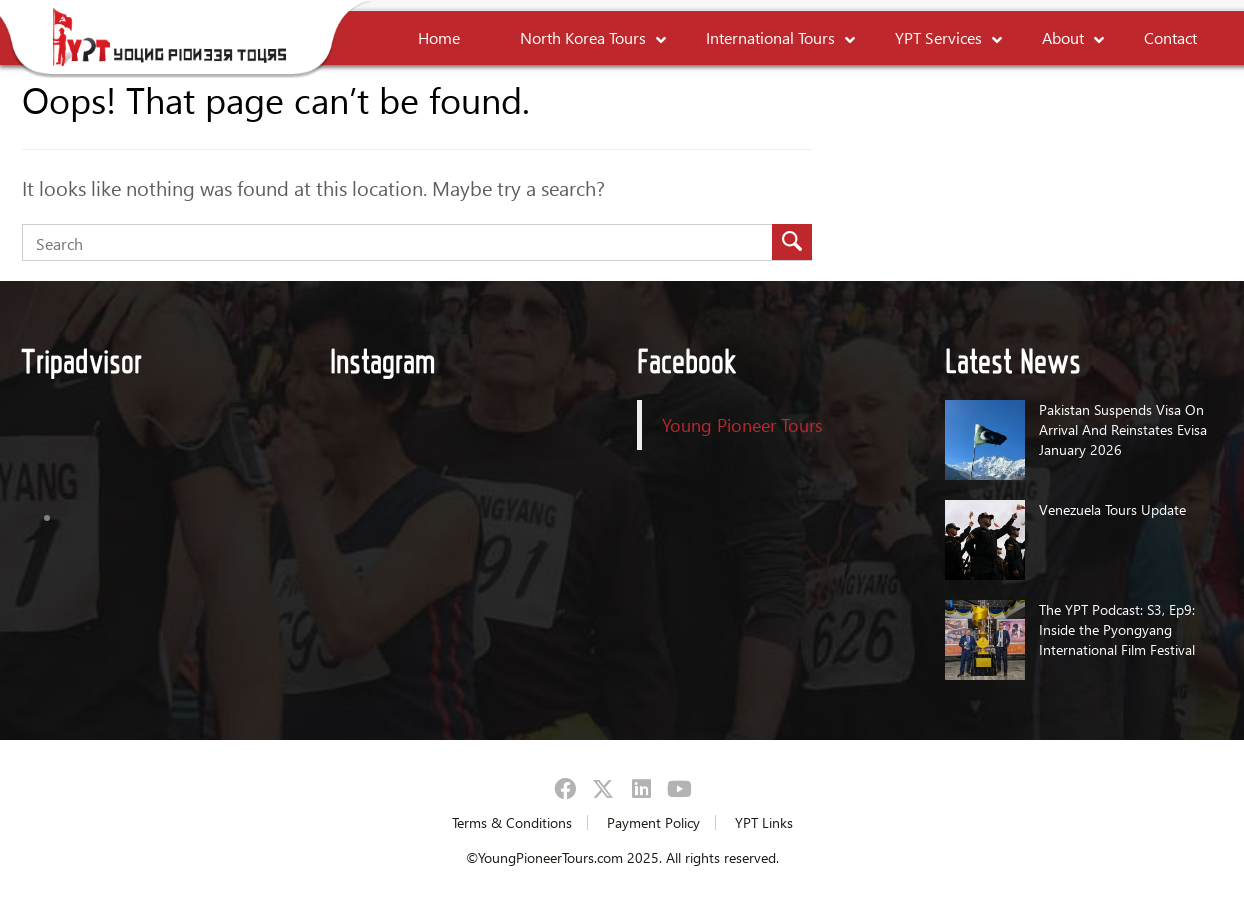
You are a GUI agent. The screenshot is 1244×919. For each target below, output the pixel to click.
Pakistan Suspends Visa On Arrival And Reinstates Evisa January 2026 (1123, 429)
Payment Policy (653, 822)
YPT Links (764, 822)
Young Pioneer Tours (742, 424)
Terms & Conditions (512, 822)
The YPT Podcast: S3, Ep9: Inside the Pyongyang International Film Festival (1117, 629)
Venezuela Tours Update (1112, 509)
